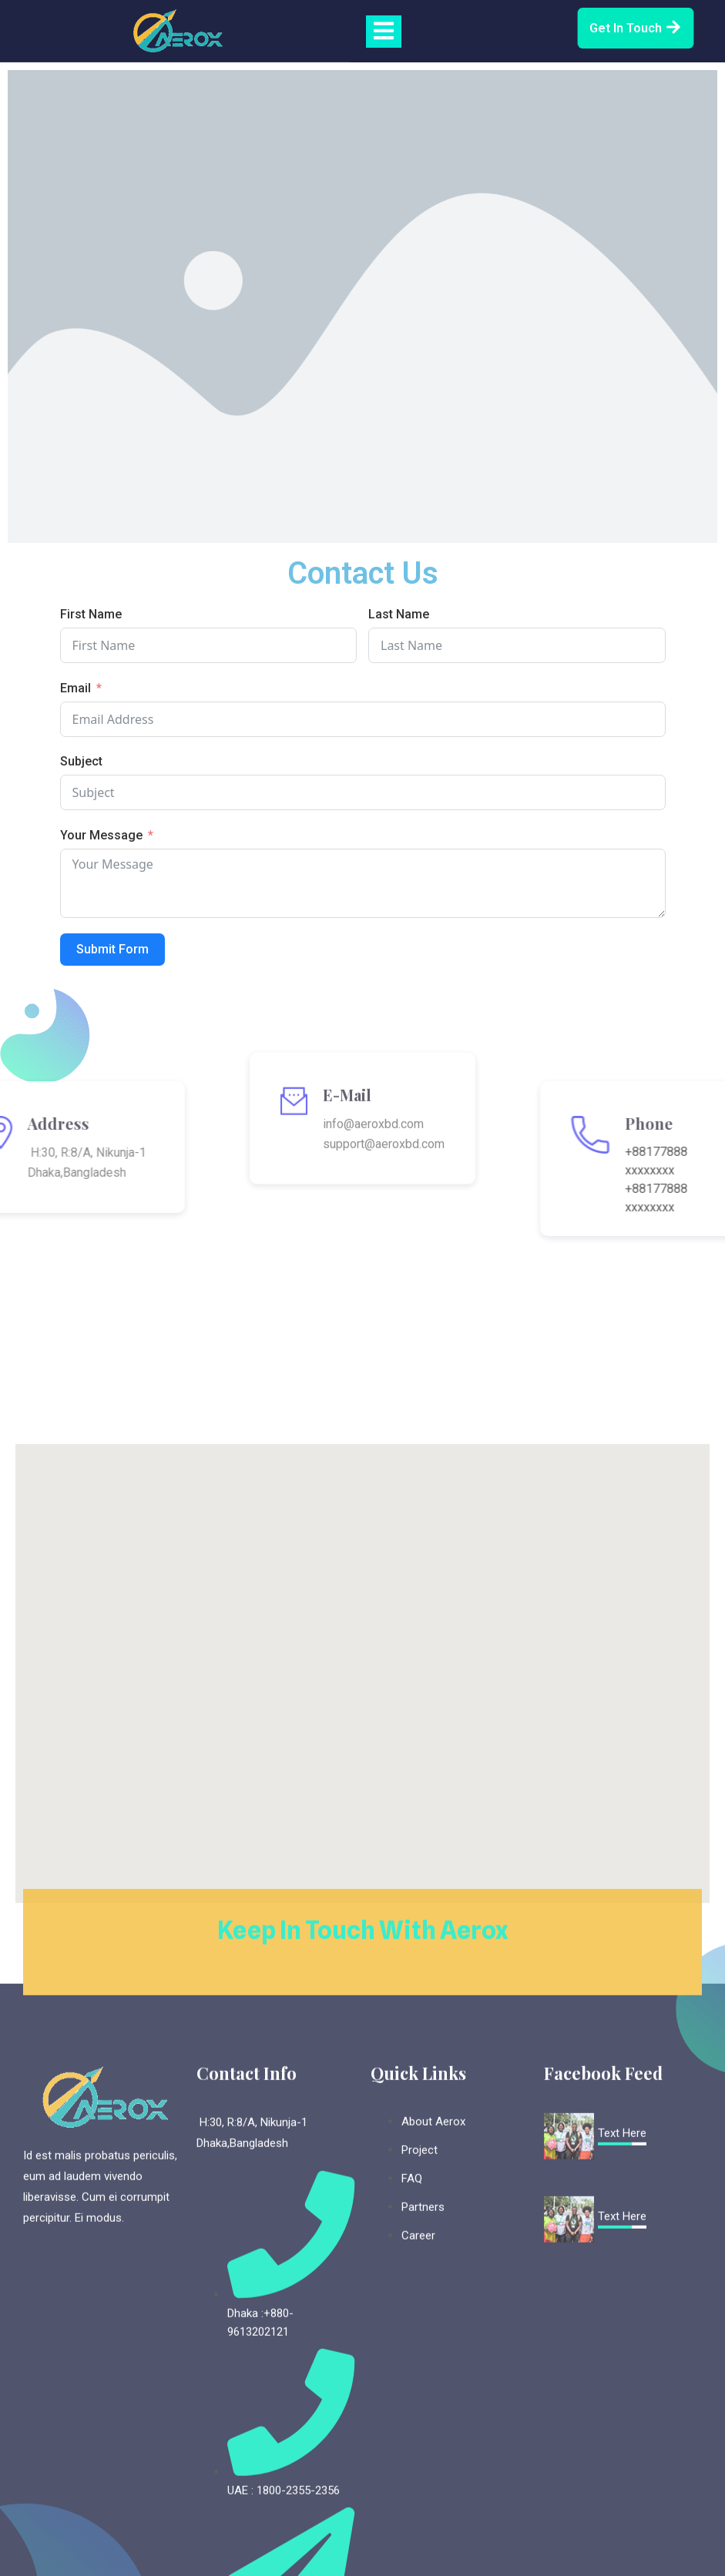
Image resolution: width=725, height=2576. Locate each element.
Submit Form (112, 949)
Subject (81, 761)
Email (75, 688)
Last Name (398, 614)
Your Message (101, 835)
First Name (91, 614)
